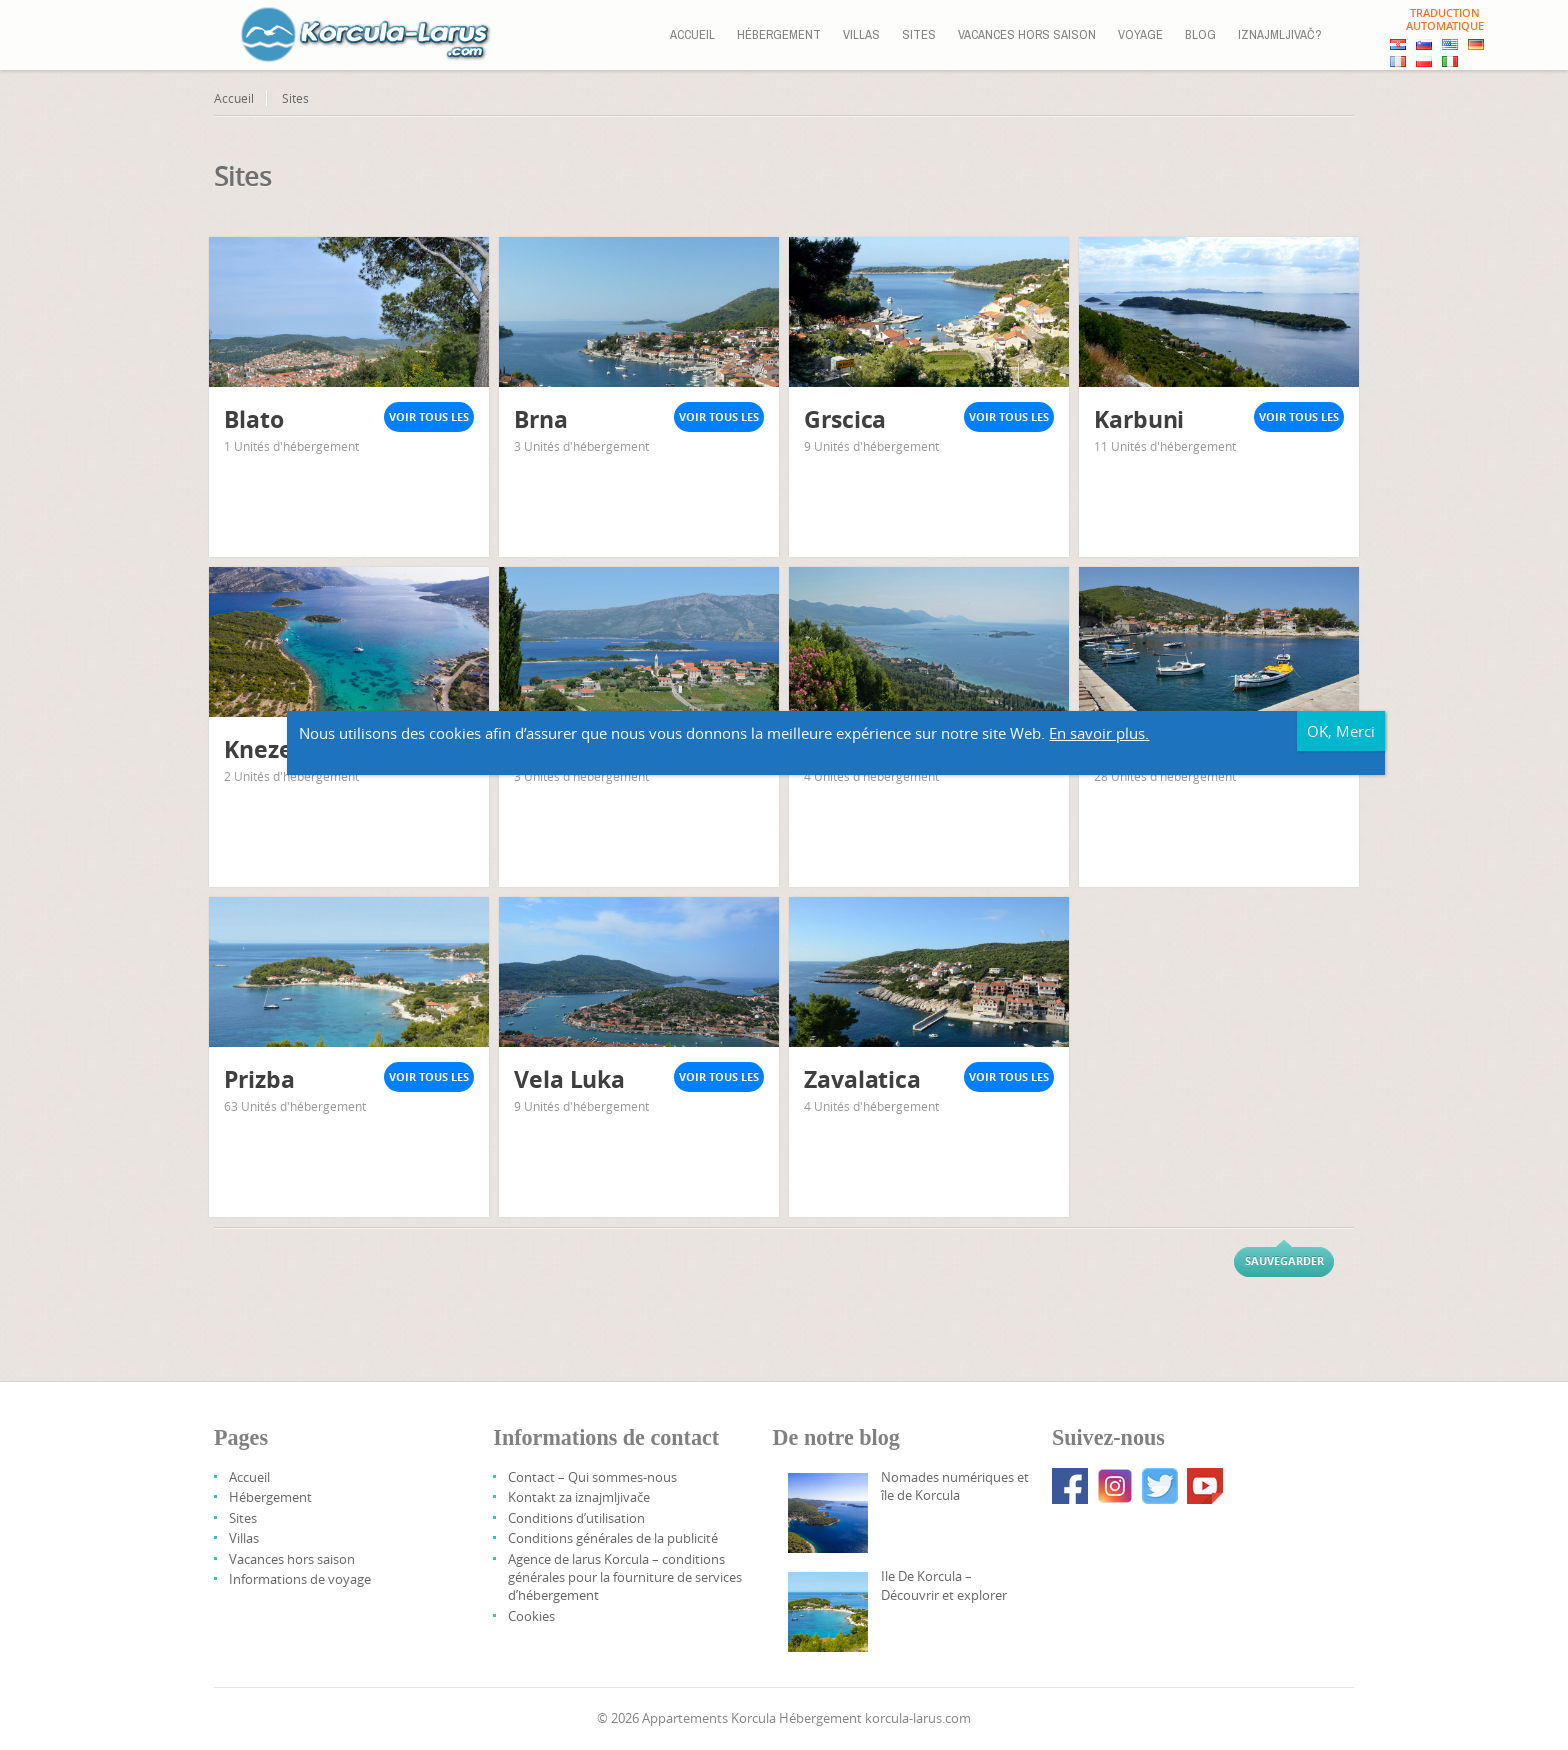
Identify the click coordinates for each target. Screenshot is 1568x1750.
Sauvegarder (1284, 1260)
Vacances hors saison (1027, 34)
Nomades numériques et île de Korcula (955, 1486)
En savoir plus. (1452, 1101)
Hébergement (779, 34)
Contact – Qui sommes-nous (592, 1477)
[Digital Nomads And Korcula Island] (828, 1513)
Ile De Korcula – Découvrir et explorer (944, 1585)
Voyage (1140, 34)
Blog (1200, 34)
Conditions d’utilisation (576, 1518)
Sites (919, 34)
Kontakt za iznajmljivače (579, 1497)
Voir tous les (429, 416)
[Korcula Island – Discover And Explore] (828, 1612)
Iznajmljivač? (1280, 34)
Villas (861, 34)
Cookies (531, 1616)
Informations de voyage (300, 1579)
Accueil (692, 34)
